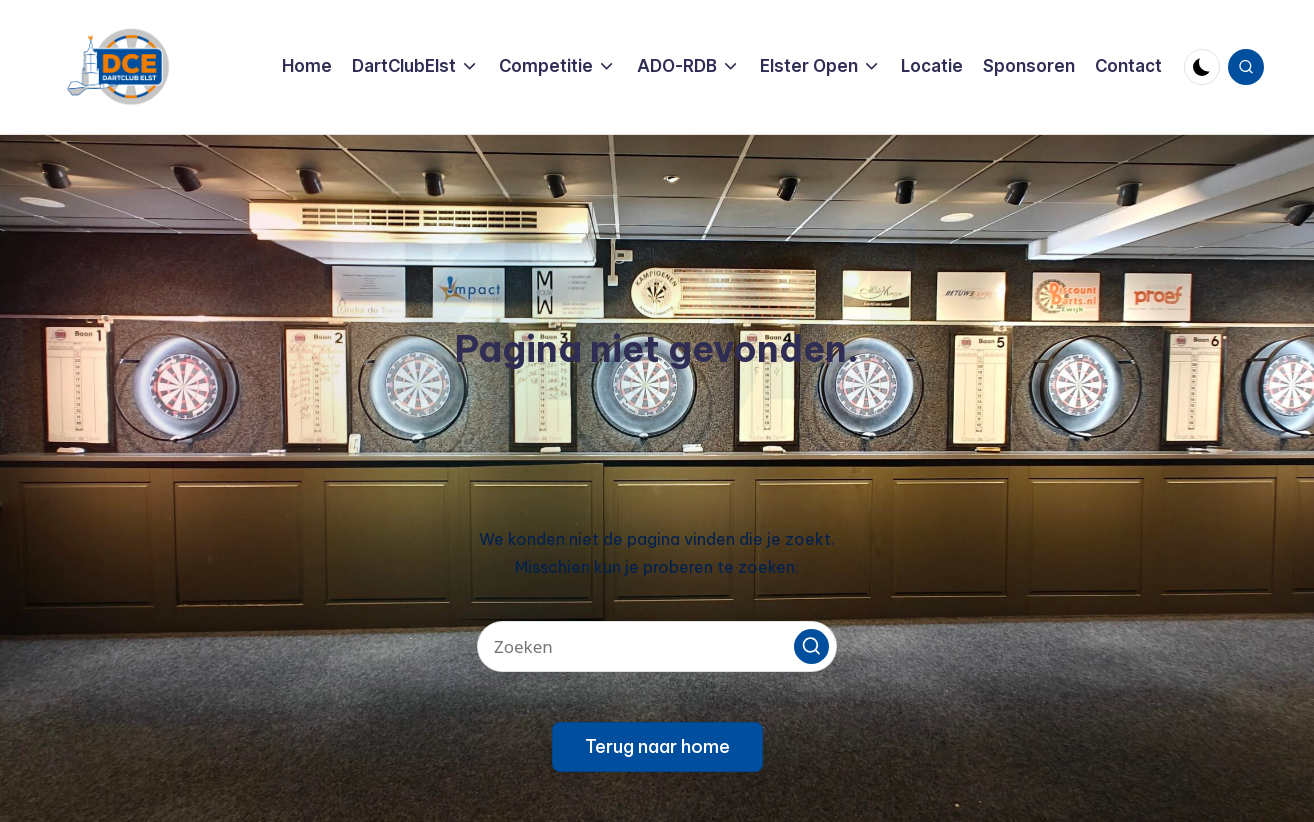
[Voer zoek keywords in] (657, 646)
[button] (811, 646)
